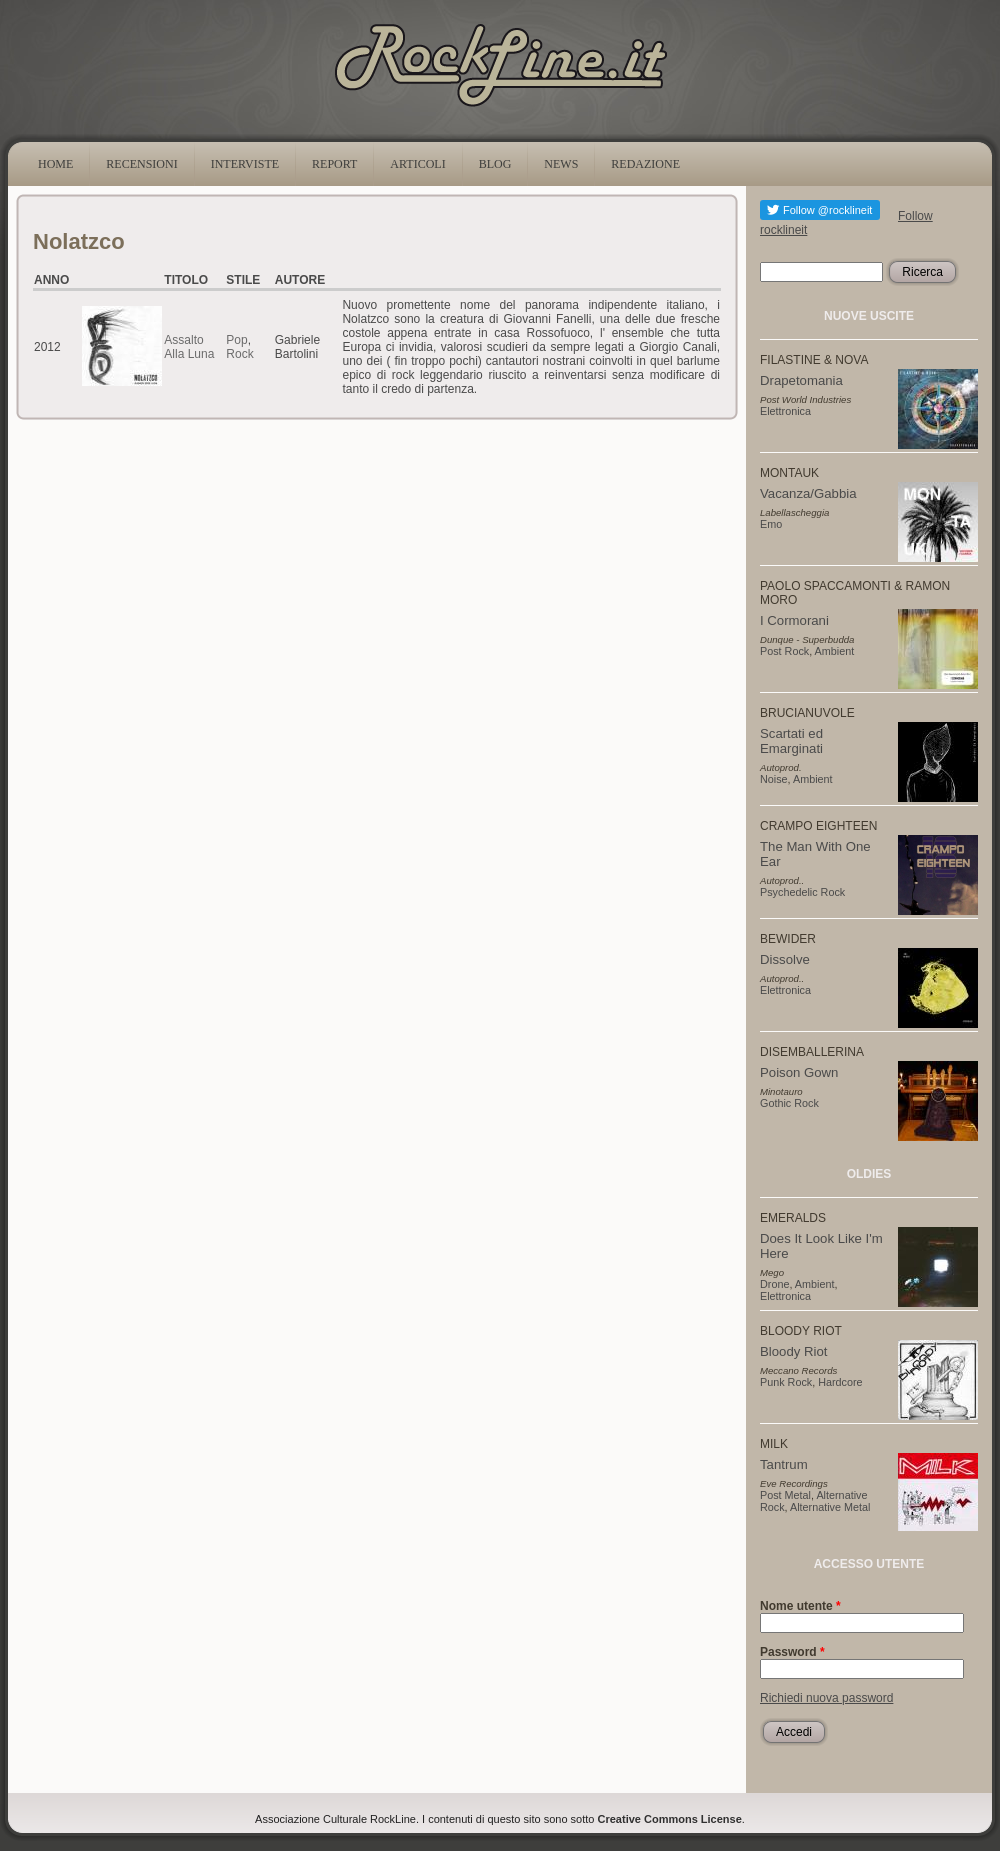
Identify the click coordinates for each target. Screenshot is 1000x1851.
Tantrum (784, 1464)
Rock (239, 354)
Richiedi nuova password (826, 1698)
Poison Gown (799, 1072)
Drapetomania (801, 380)
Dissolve (785, 959)
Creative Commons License (670, 1819)
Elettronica (785, 411)
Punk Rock (786, 1382)
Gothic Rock (789, 1103)
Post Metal (785, 1495)
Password (792, 1652)
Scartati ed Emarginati (791, 741)
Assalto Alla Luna (189, 347)
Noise (774, 779)
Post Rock (784, 651)
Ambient (835, 651)
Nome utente (800, 1606)
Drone (774, 1284)
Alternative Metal (830, 1507)
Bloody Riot (793, 1351)
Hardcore (840, 1382)
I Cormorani (794, 620)
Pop (236, 340)
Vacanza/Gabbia (808, 493)
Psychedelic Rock (802, 892)
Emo (771, 524)
